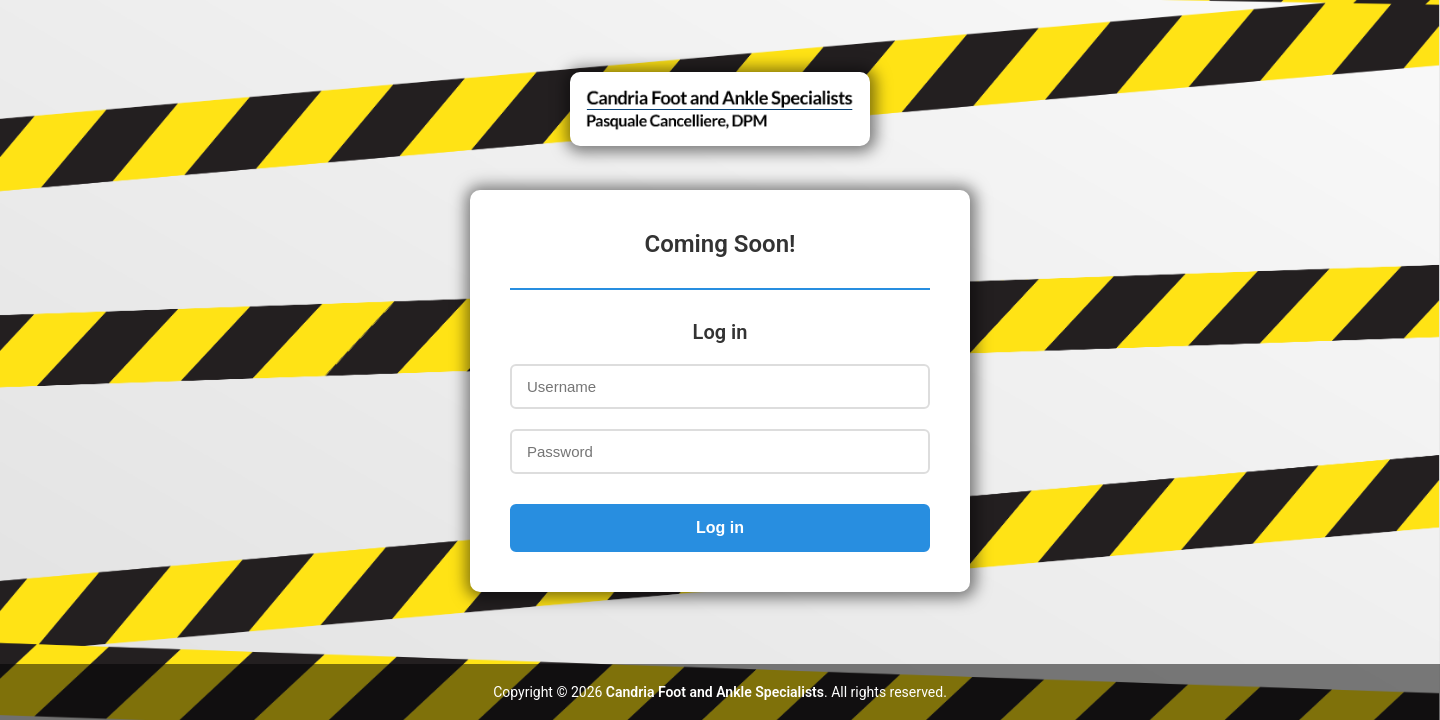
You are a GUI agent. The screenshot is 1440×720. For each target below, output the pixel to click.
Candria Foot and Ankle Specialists (715, 692)
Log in (720, 527)
